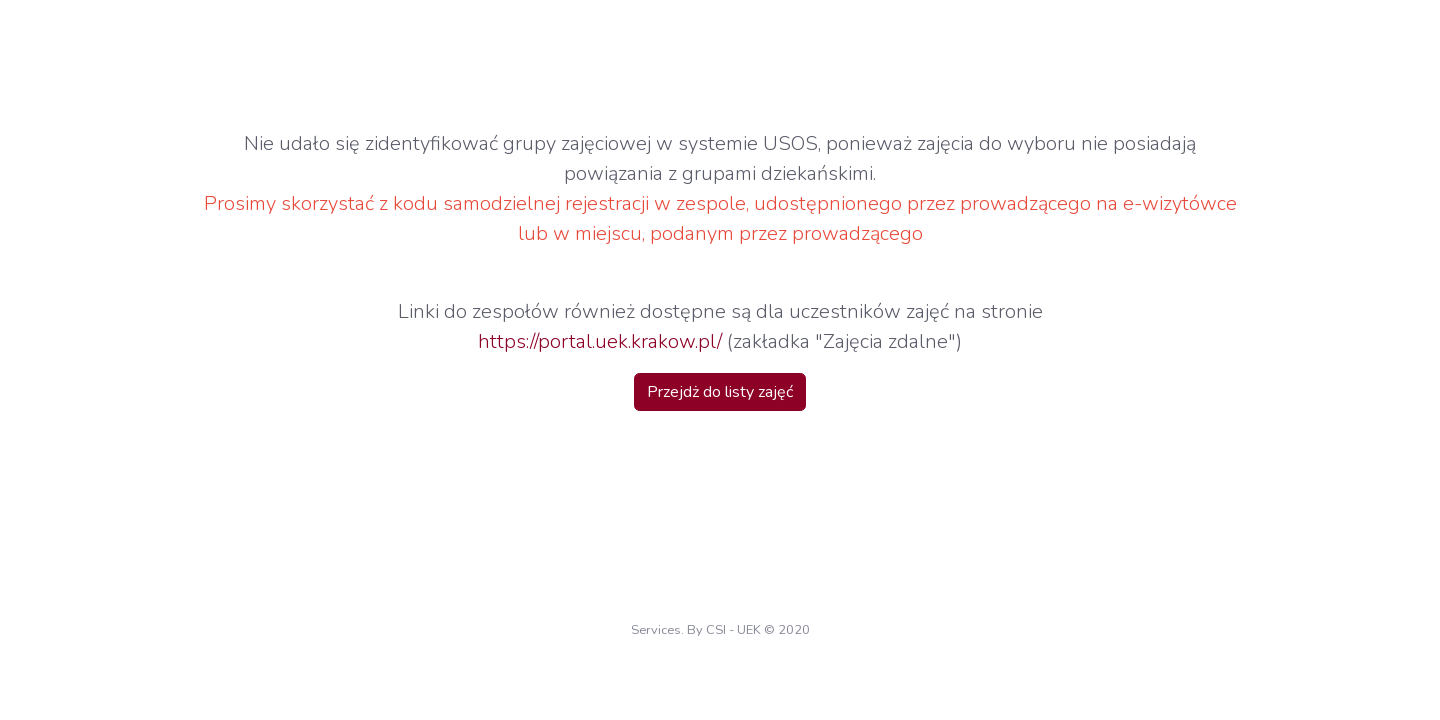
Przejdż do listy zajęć (720, 392)
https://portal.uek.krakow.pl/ (600, 341)
